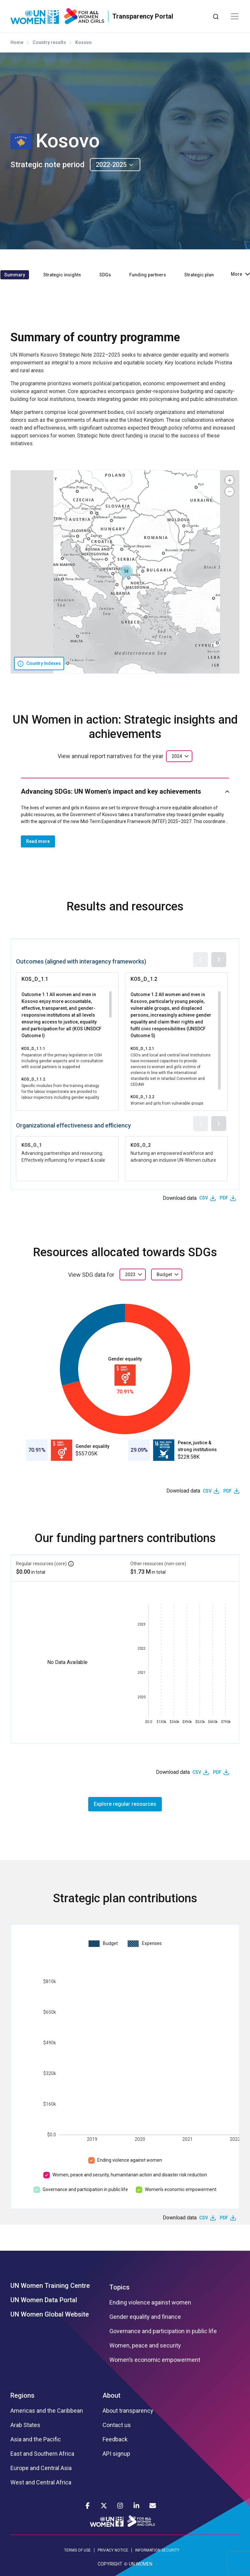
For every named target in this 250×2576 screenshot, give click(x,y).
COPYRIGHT (110, 2564)
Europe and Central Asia (41, 2468)
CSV (203, 1197)
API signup (116, 2453)
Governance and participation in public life (85, 2189)
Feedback (115, 2439)
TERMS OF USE (77, 2550)
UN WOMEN (140, 2564)
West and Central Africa (40, 2482)
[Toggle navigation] (235, 16)
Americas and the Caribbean (46, 2410)
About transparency (128, 2410)
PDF (224, 1197)
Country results (49, 42)
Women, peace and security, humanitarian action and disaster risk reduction (129, 2174)
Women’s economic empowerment (180, 2189)
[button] (126, 571)
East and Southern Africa (42, 2453)
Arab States (25, 2425)
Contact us (117, 2425)
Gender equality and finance (145, 2317)
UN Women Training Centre (50, 2285)
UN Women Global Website (49, 2314)
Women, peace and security (145, 2345)
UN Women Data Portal (43, 2300)
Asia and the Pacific (35, 2439)
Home (16, 42)
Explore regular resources (125, 1804)
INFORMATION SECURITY (157, 2550)
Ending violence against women (129, 2160)
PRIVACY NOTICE (113, 2550)
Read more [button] (38, 841)
